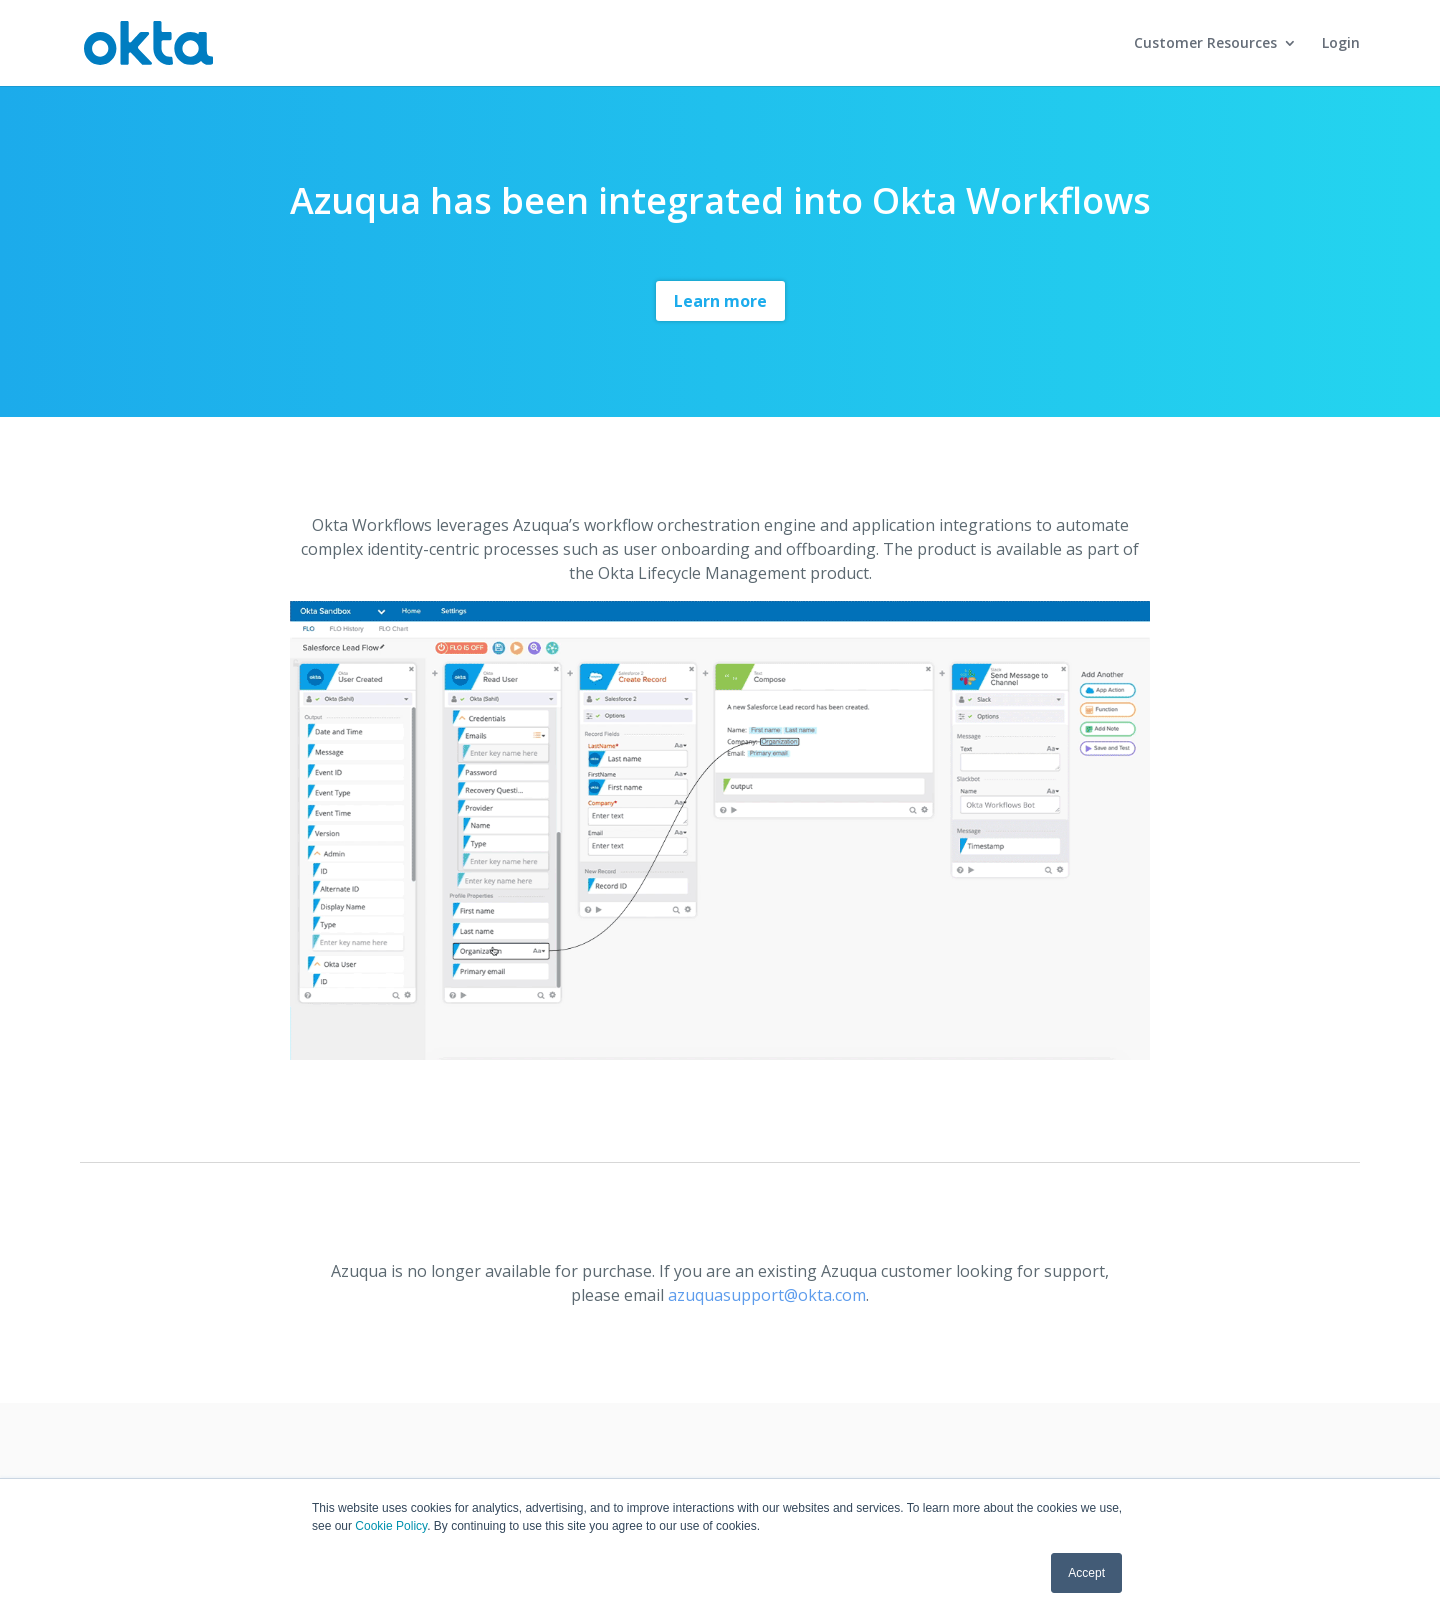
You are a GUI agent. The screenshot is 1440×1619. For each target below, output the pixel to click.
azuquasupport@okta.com (767, 1295)
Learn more (720, 301)
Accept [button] (1086, 1573)
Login (1341, 44)
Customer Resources (1205, 44)
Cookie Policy (391, 1526)
